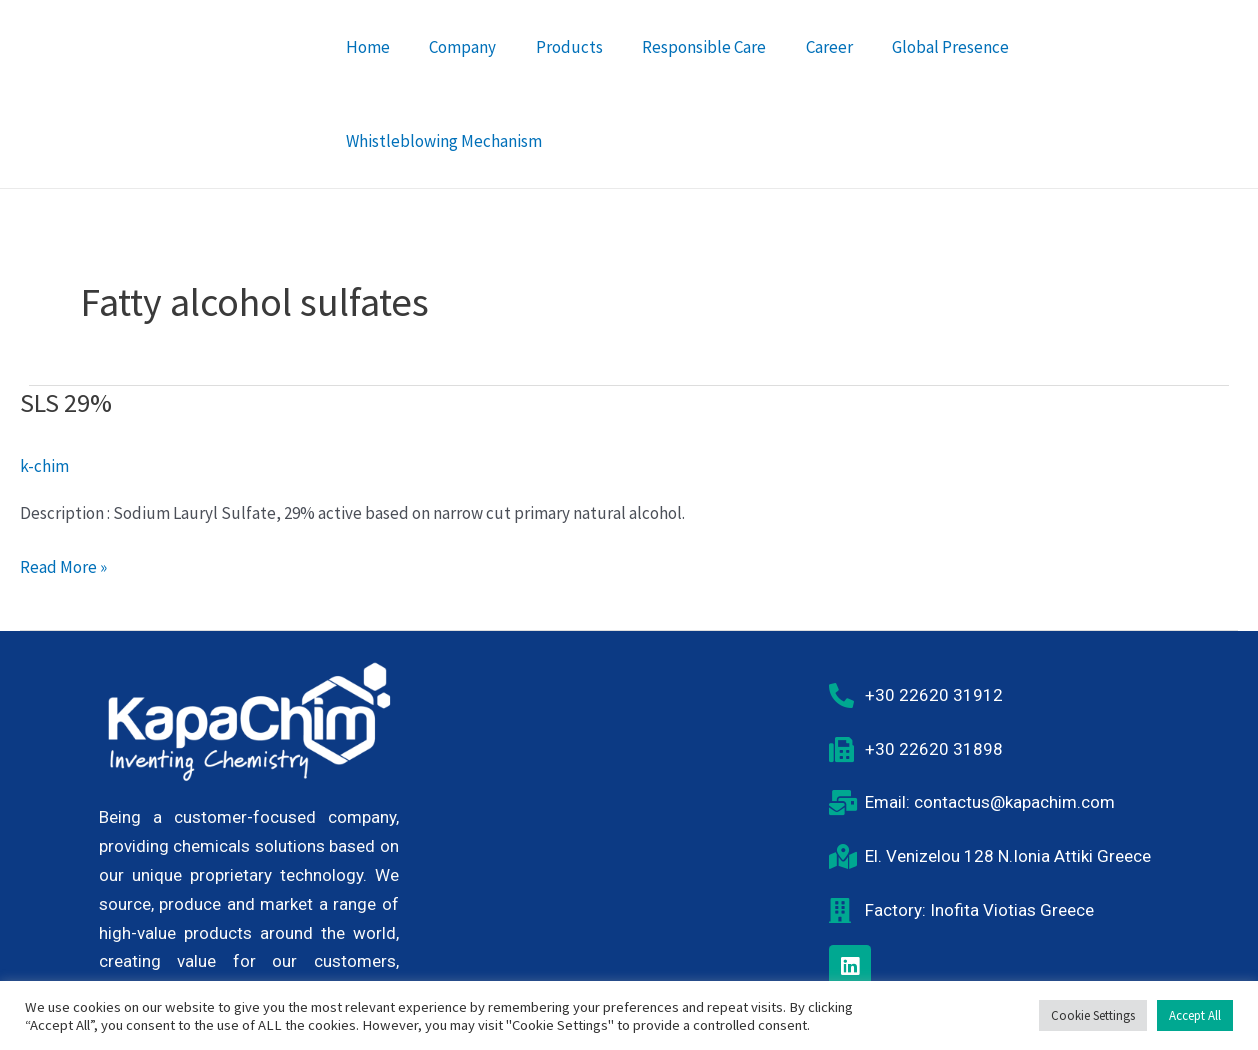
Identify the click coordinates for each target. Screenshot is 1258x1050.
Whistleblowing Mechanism (1114, 72)
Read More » (63, 522)
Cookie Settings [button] (1093, 1015)
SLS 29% (66, 358)
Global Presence (923, 72)
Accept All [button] (1195, 1015)
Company (457, 72)
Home (368, 72)
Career (807, 72)
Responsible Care (688, 72)
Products (558, 72)
